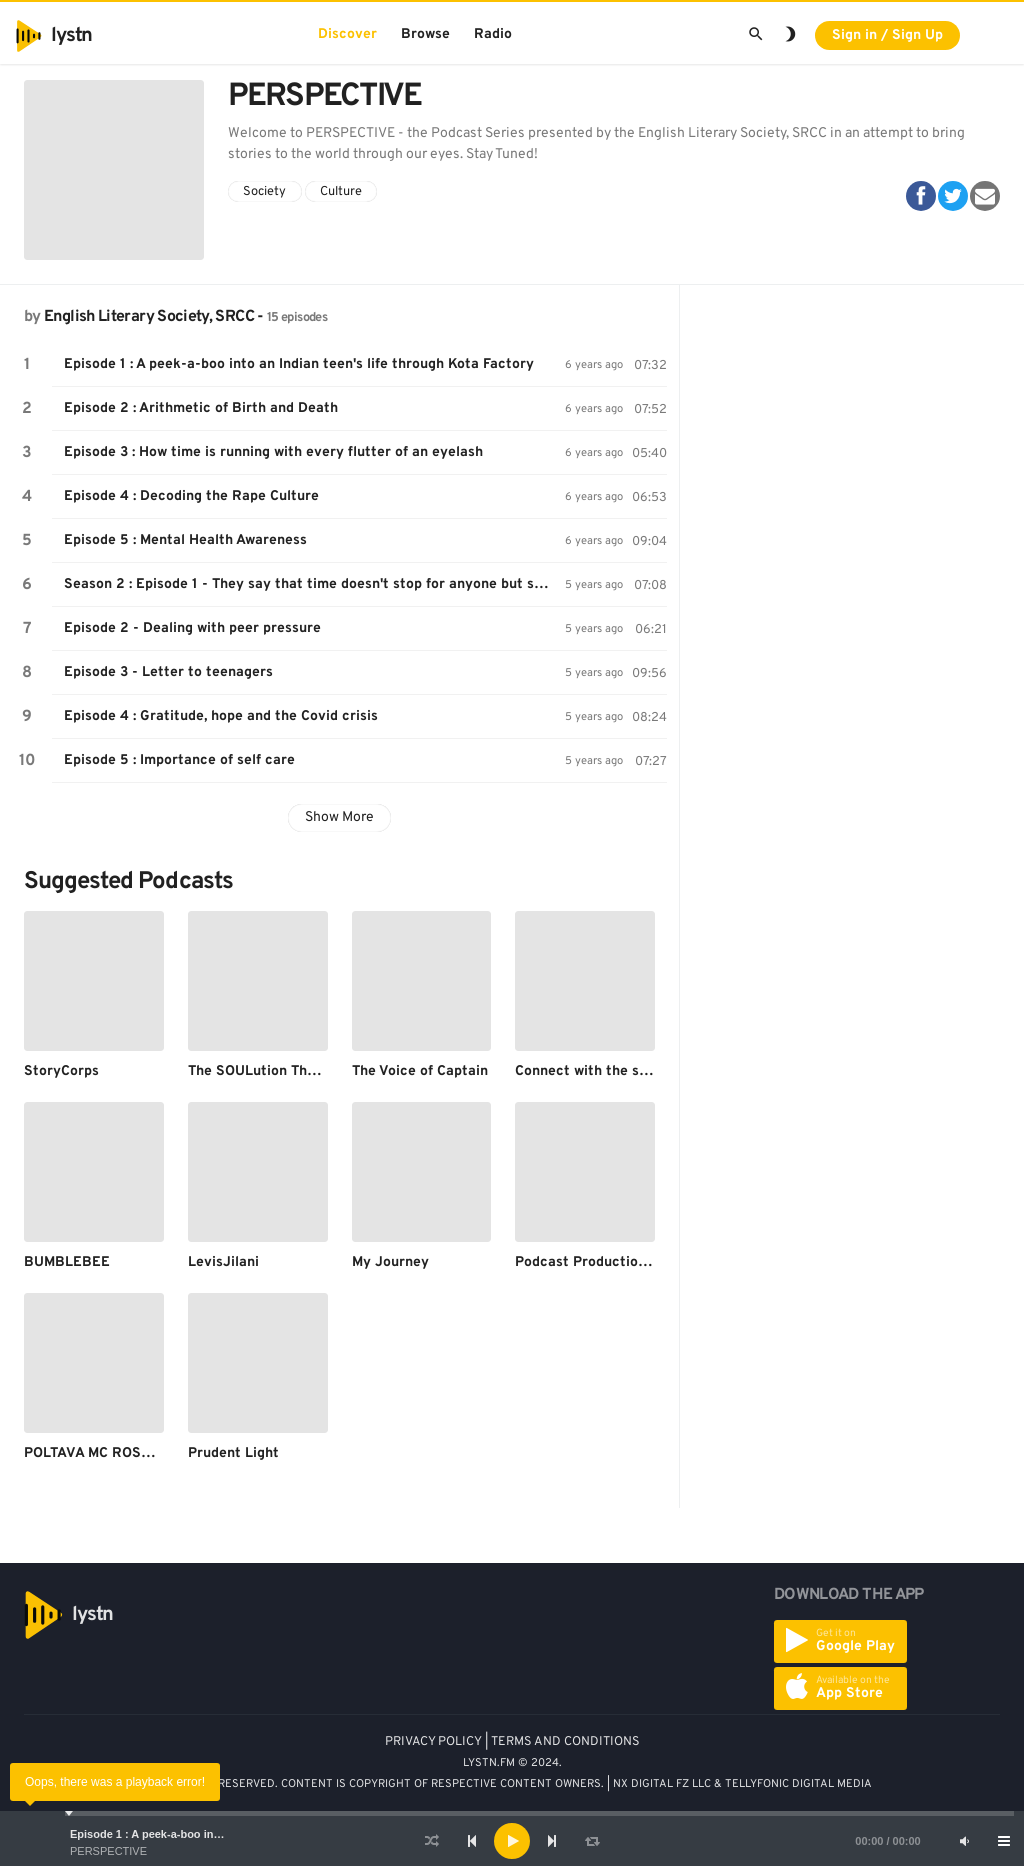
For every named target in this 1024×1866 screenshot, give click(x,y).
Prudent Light (233, 1453)
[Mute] (964, 1841)
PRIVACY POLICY (433, 1742)
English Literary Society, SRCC (149, 317)
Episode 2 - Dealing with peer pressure (192, 628)
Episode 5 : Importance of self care (179, 760)
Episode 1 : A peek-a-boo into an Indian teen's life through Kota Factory (299, 364)
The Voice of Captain (420, 1071)
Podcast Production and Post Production (650, 1262)
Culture (341, 192)
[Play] (512, 1841)
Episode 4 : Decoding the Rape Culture (191, 496)
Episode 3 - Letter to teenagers (168, 672)
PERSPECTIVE (108, 1851)
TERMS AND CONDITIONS (565, 1742)
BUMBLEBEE (67, 1262)
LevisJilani (223, 1262)
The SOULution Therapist (271, 1071)
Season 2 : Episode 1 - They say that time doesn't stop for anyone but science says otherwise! (314, 584)
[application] (512, 1841)
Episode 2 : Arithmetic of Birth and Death (201, 408)
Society (264, 192)
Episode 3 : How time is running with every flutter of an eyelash (273, 452)
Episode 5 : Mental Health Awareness (185, 540)
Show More (339, 817)
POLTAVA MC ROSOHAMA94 (116, 1453)
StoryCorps (61, 1071)
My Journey (390, 1262)
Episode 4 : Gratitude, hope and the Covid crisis (221, 716)
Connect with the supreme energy (627, 1071)
